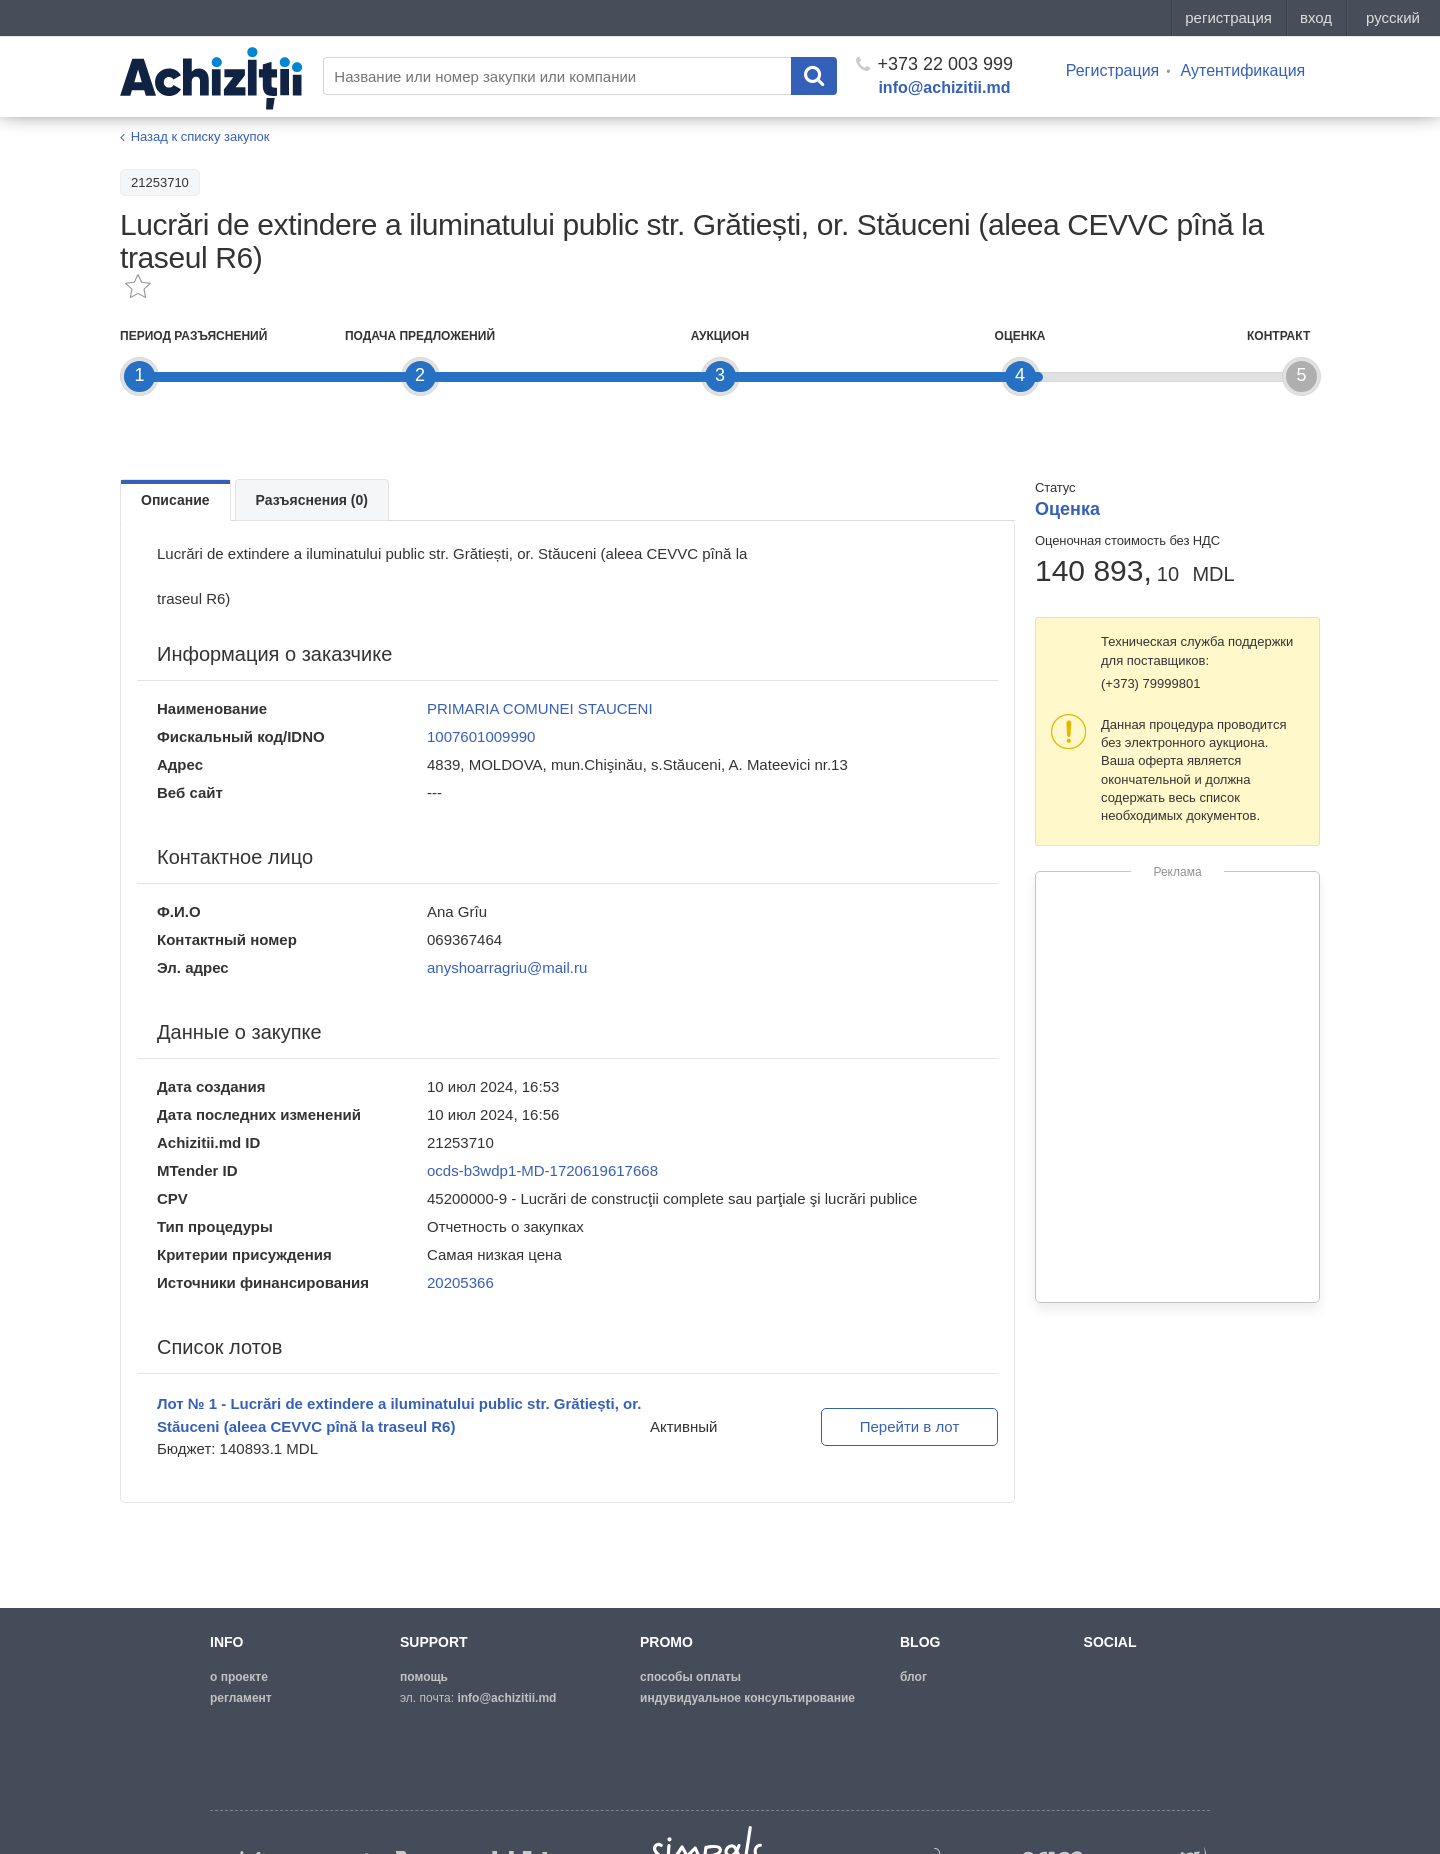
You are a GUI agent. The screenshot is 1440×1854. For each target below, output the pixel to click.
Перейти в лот (910, 1426)
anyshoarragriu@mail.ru (507, 967)
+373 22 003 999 (934, 64)
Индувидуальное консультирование (747, 1698)
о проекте (239, 1677)
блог (913, 1677)
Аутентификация (1242, 70)
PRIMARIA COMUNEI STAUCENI (540, 708)
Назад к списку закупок (200, 136)
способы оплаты (690, 1677)
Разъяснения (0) (312, 500)
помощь (424, 1677)
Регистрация (1113, 70)
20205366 (460, 1282)
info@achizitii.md (944, 87)
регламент (241, 1698)
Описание (175, 500)
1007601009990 (481, 736)
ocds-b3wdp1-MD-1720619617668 (542, 1170)
